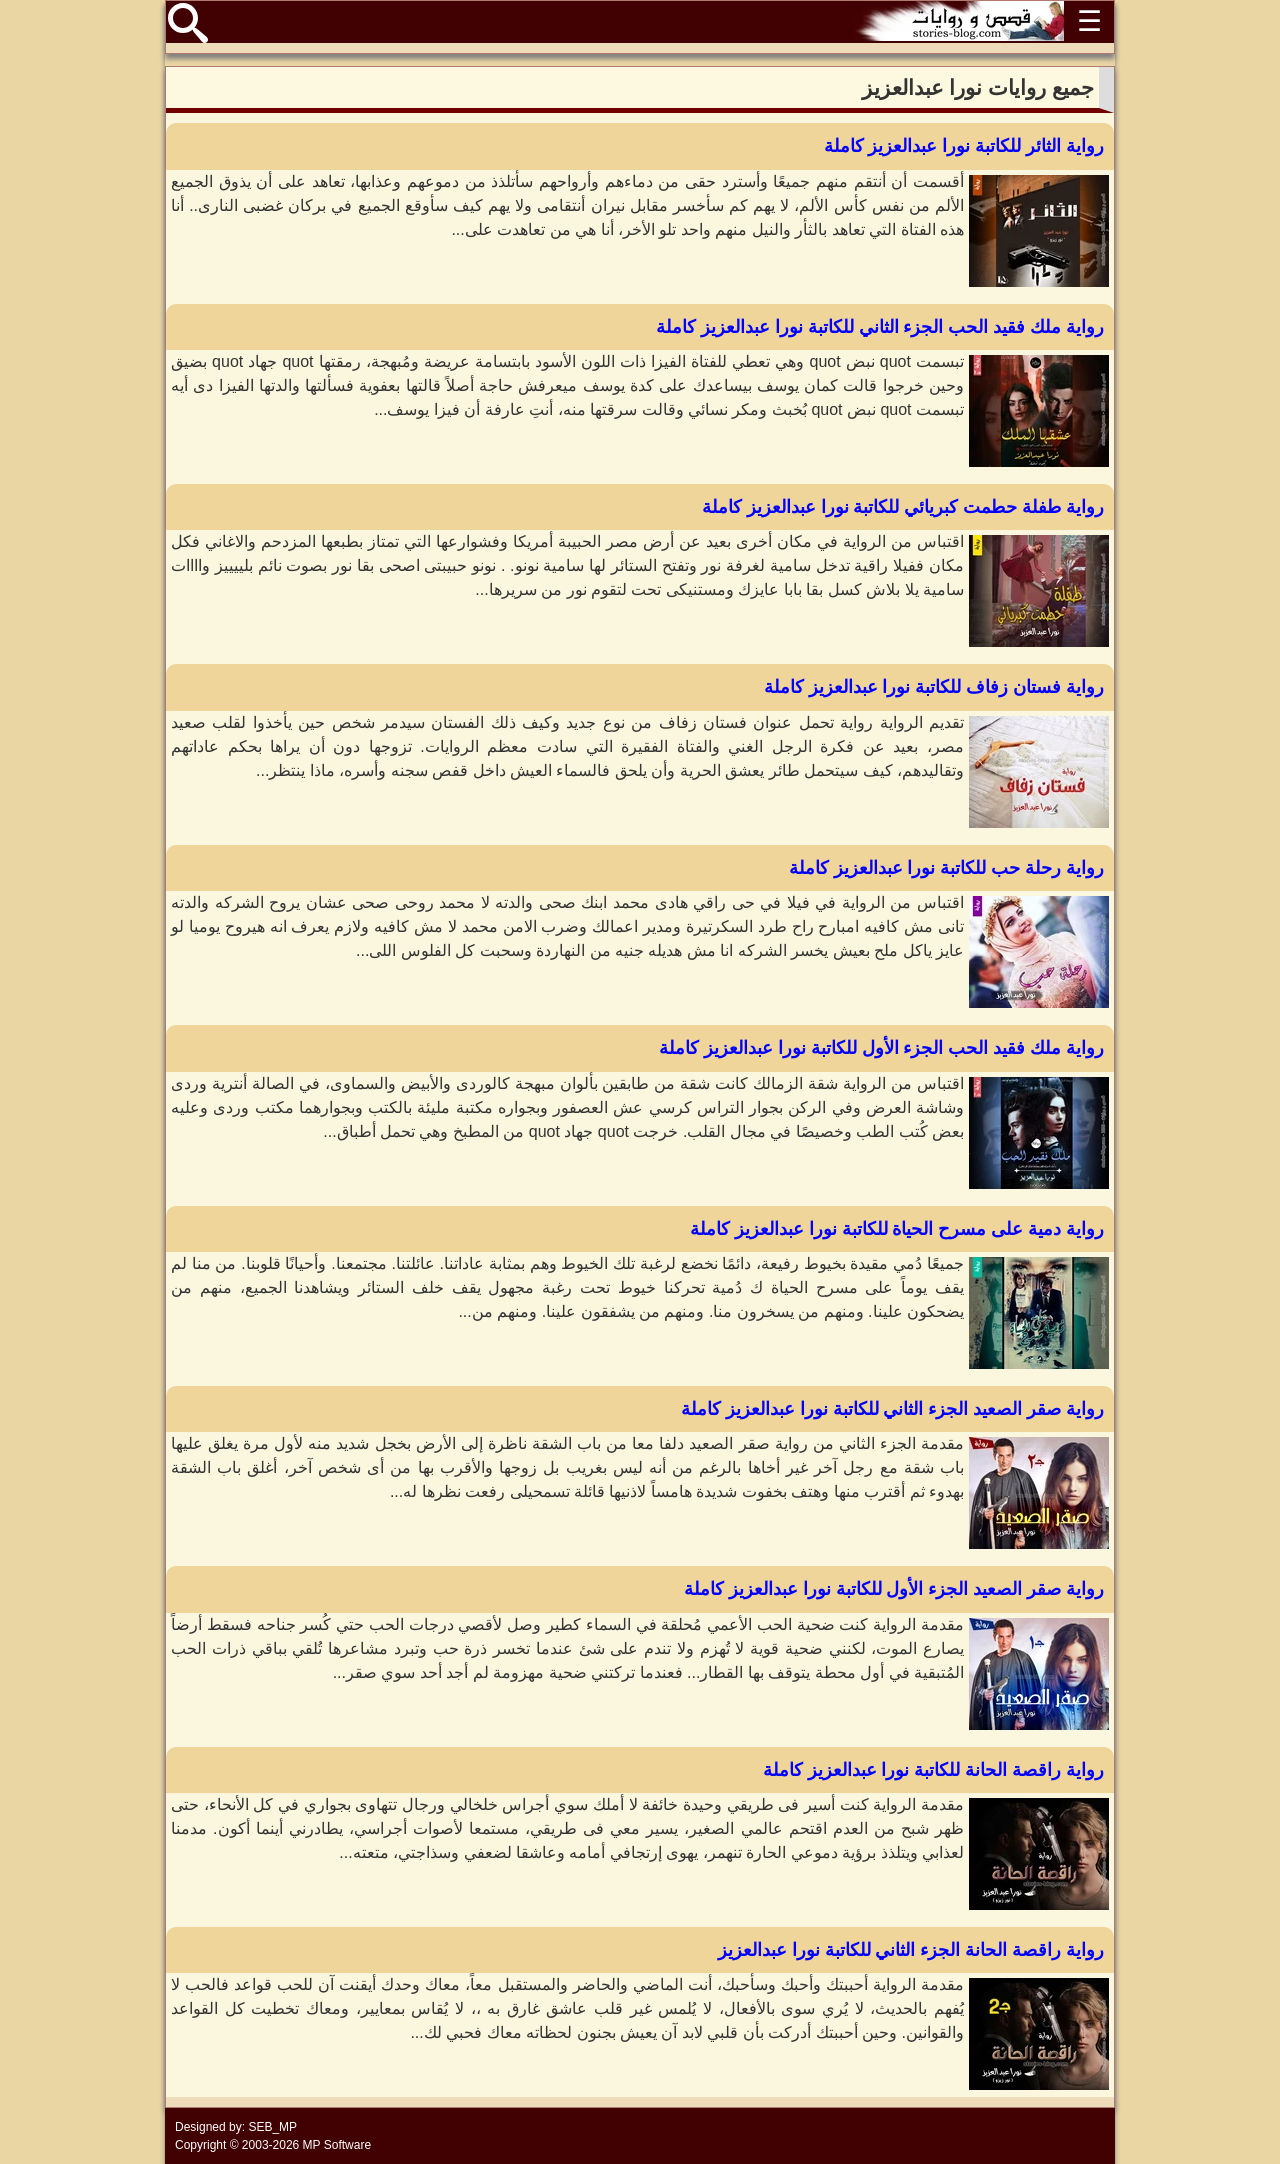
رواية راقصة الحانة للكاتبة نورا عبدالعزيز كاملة (933, 1770)
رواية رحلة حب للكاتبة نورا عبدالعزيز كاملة (946, 868)
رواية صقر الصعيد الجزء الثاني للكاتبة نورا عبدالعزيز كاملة (892, 1409)
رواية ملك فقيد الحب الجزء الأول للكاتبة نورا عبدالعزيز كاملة (881, 1048)
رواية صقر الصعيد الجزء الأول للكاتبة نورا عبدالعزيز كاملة (894, 1589)
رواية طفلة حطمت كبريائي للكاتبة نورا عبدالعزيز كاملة (903, 507)
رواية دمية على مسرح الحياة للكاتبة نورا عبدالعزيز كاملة (897, 1229)
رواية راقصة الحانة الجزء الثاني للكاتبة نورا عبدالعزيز (911, 1950)
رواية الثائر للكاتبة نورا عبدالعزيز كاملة (964, 146)
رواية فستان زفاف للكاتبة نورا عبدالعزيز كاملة (934, 687)
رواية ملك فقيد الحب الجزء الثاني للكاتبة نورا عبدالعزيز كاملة (880, 327)
